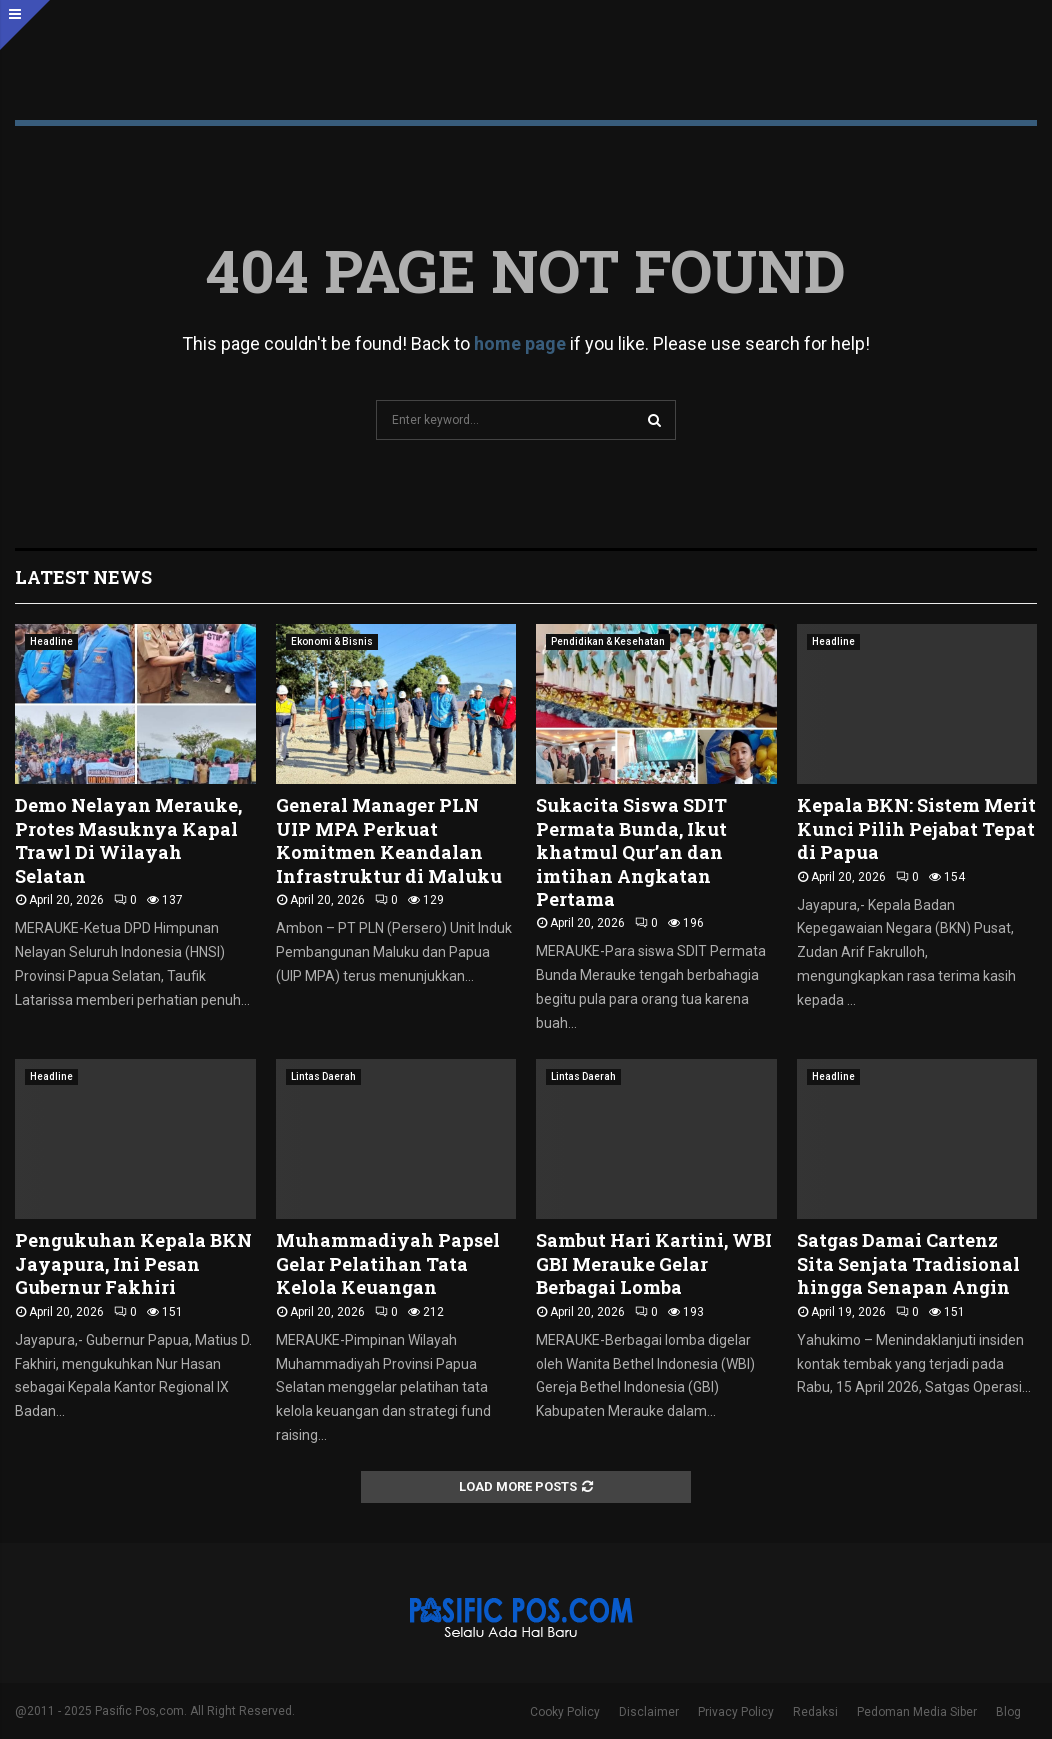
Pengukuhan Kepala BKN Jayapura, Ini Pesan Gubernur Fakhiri (133, 1263)
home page (520, 343)
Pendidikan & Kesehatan (608, 641)
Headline (51, 641)
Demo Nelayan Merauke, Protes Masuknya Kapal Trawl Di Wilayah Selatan (128, 840)
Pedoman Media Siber (917, 1712)
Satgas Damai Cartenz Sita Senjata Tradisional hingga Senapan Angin (908, 1263)
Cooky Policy (565, 1712)
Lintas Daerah (323, 1076)
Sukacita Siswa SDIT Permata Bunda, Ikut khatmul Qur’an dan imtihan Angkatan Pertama (631, 852)
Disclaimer (649, 1712)
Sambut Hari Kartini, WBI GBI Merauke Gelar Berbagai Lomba (654, 1263)
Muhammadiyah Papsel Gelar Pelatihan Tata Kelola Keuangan (388, 1263)
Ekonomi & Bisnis (332, 641)
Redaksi (815, 1712)
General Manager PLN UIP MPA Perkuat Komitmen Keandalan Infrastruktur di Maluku (389, 840)
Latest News (83, 577)
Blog (1008, 1712)
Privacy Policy (736, 1712)
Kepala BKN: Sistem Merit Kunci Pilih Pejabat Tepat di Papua (916, 828)
